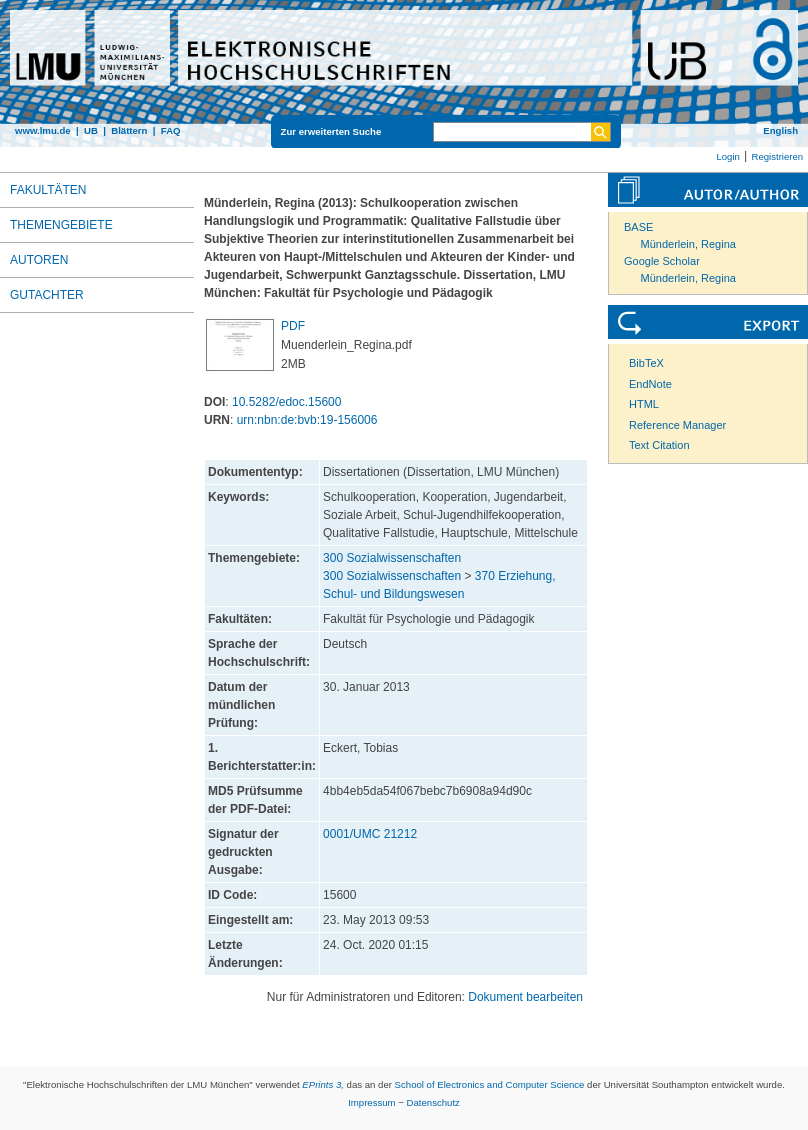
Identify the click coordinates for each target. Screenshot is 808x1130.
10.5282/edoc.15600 (286, 402)
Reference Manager (677, 425)
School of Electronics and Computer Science (490, 1084)
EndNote (650, 384)
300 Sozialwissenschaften (392, 558)
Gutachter (47, 295)
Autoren (39, 260)
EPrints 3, (323, 1084)
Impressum (371, 1102)
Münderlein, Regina (688, 244)
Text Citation (659, 445)
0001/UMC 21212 (370, 834)
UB (91, 130)
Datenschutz (433, 1102)
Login (727, 156)
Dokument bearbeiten (525, 997)
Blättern (129, 130)
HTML (644, 404)
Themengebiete (61, 225)
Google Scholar (662, 261)
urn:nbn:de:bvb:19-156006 (307, 420)
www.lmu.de (43, 130)
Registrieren (777, 156)
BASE (638, 227)
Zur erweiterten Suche (331, 131)
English (780, 130)
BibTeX (646, 363)
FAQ (171, 130)
